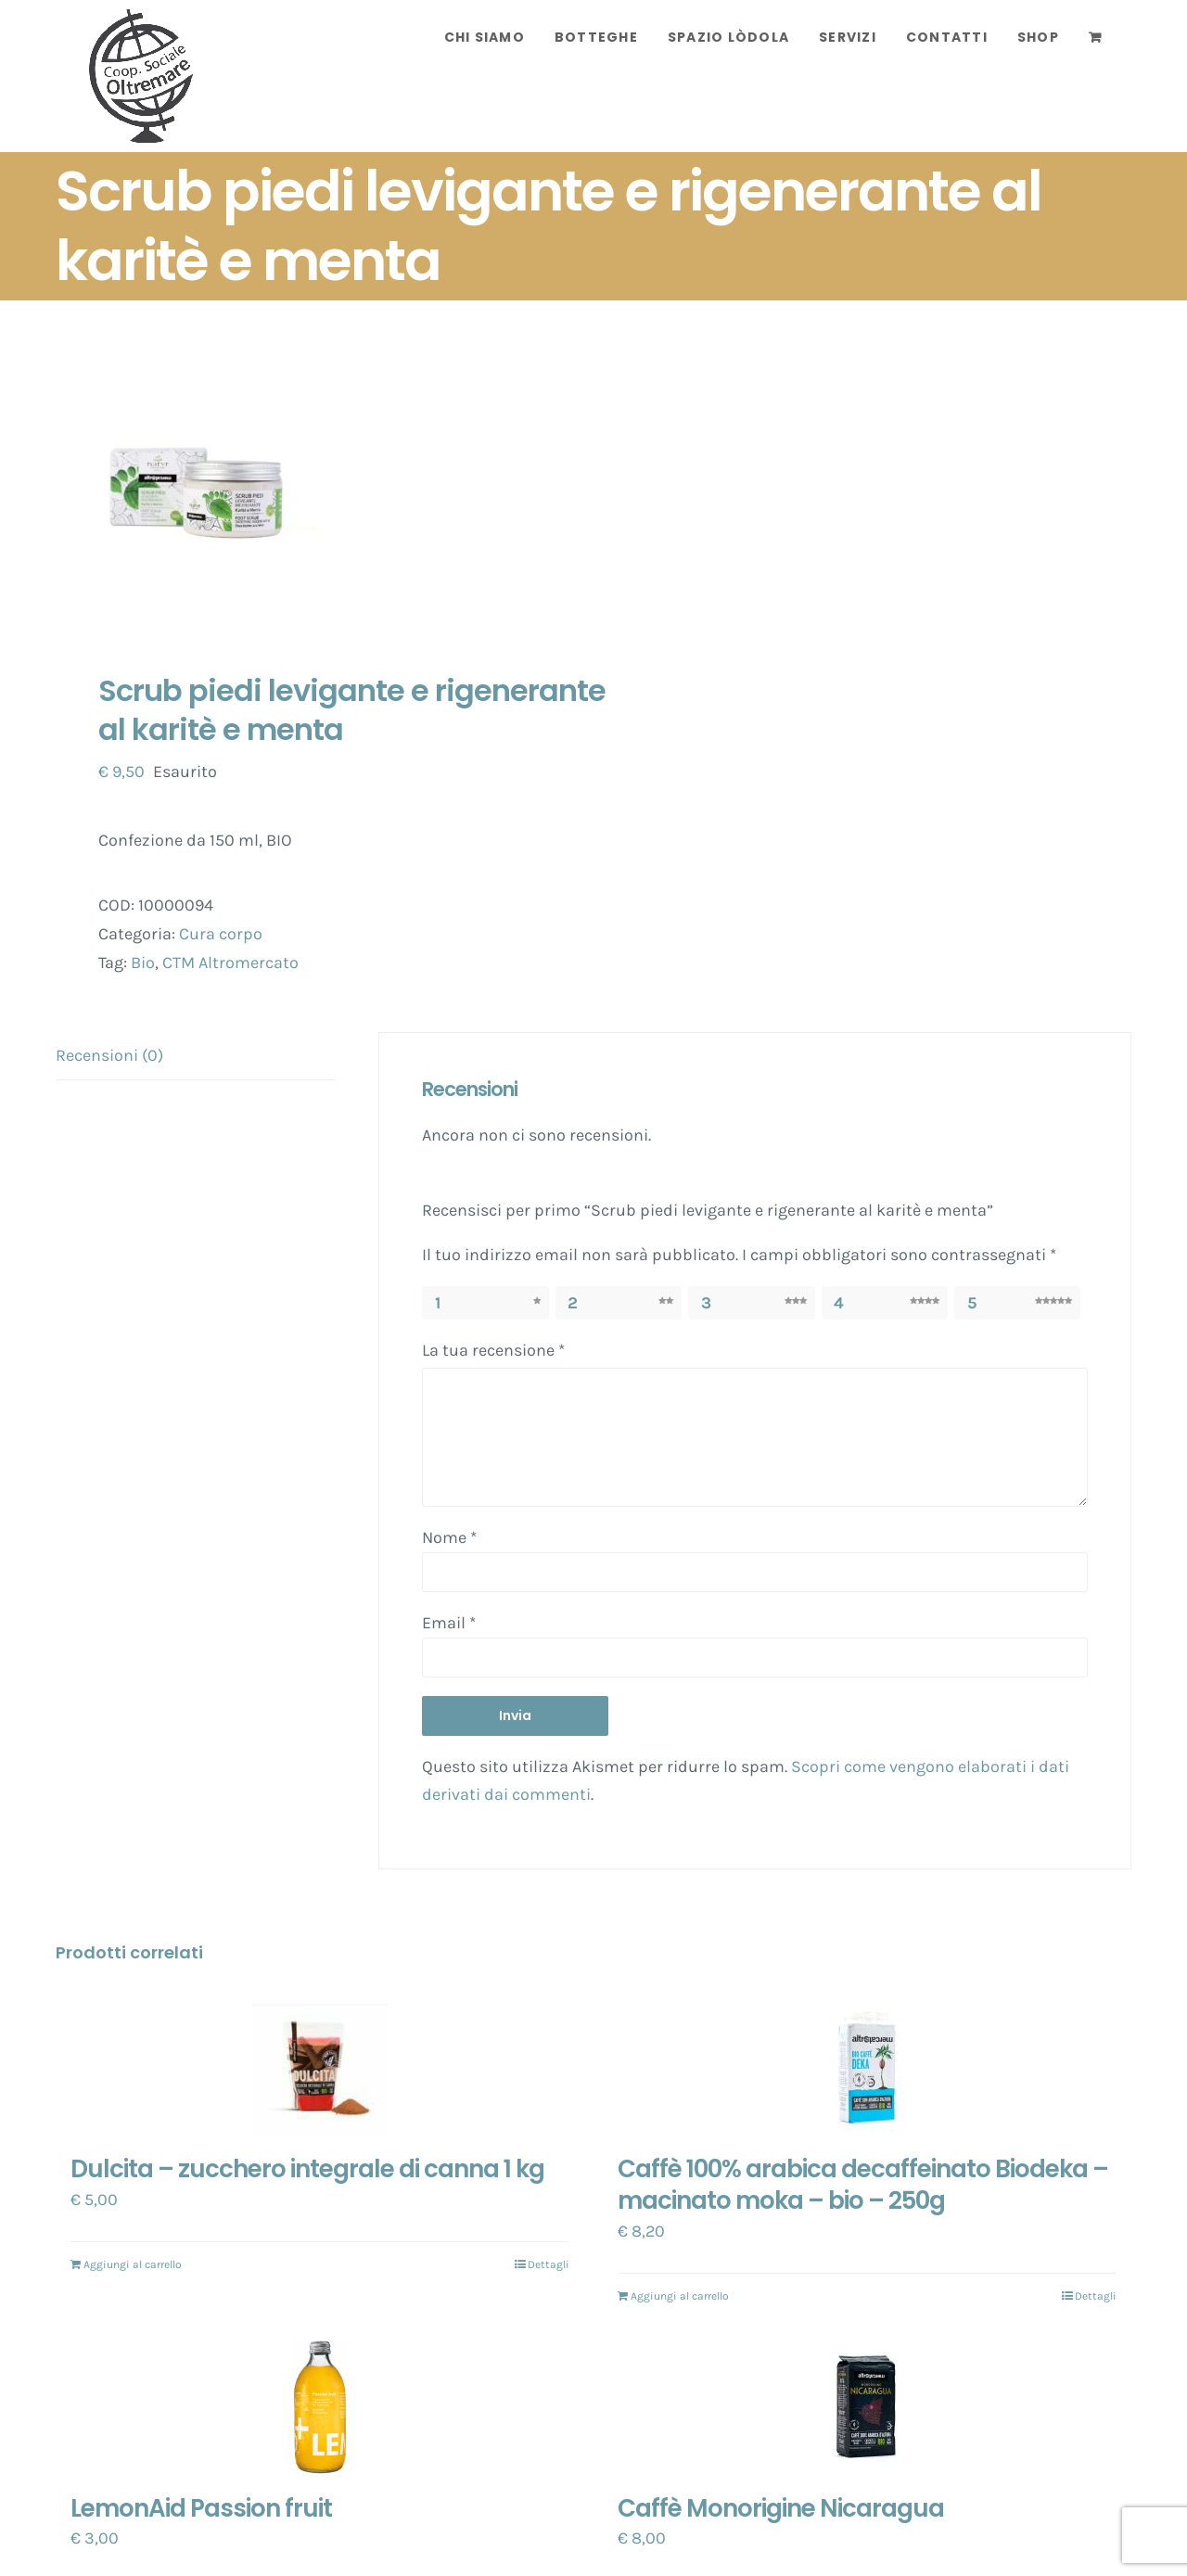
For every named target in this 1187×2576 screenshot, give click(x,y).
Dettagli (548, 2264)
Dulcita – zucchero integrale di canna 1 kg (307, 2169)
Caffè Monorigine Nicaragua (781, 2508)
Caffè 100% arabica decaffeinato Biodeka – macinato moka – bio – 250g (863, 2184)
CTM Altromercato (230, 962)
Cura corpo (220, 934)
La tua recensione (493, 1350)
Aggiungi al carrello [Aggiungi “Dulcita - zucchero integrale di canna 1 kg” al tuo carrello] (132, 2264)
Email (449, 1623)
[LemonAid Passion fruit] (320, 2407)
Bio (143, 962)
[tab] (196, 1056)
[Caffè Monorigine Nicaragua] (867, 2407)
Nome (449, 1537)
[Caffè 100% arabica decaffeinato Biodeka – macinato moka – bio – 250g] (867, 2068)
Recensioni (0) (109, 1055)
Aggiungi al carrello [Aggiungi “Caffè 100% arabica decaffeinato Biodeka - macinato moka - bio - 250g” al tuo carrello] (680, 2295)
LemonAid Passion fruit (201, 2508)
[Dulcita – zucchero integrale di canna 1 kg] (320, 2068)
